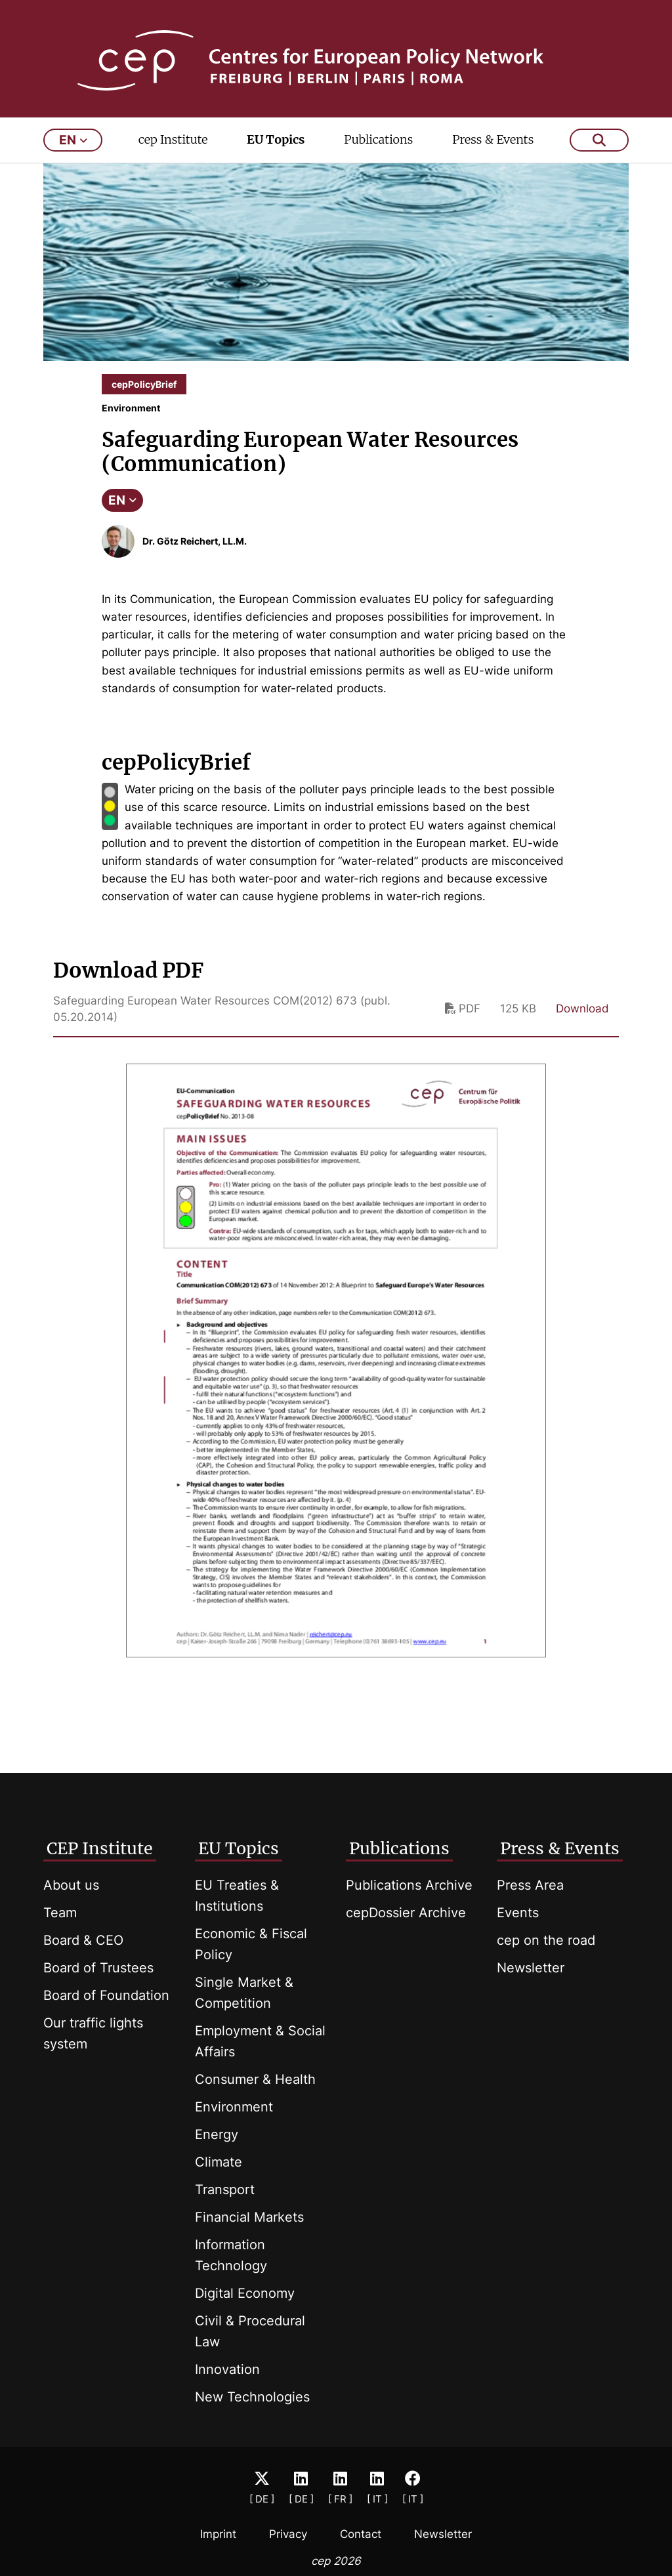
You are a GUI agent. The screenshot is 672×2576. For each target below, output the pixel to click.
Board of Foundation (106, 1995)
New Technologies (252, 2397)
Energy (216, 2134)
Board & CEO (83, 1940)
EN (122, 509)
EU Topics (275, 148)
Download (582, 1017)
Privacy (288, 2534)
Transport (225, 2189)
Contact (360, 2534)
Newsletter (530, 1968)
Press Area (530, 1885)
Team (60, 1913)
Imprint (218, 2534)
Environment (234, 2107)
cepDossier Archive (406, 1913)
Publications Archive (409, 1885)
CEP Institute (100, 1848)
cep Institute (173, 148)
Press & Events (493, 148)
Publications (378, 148)
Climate (218, 2162)
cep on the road (546, 1940)
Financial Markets (249, 2217)
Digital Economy (245, 2293)
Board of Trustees (98, 1968)
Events (518, 1913)
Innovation (227, 2369)
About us (71, 1885)
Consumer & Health (255, 2079)
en (73, 149)
